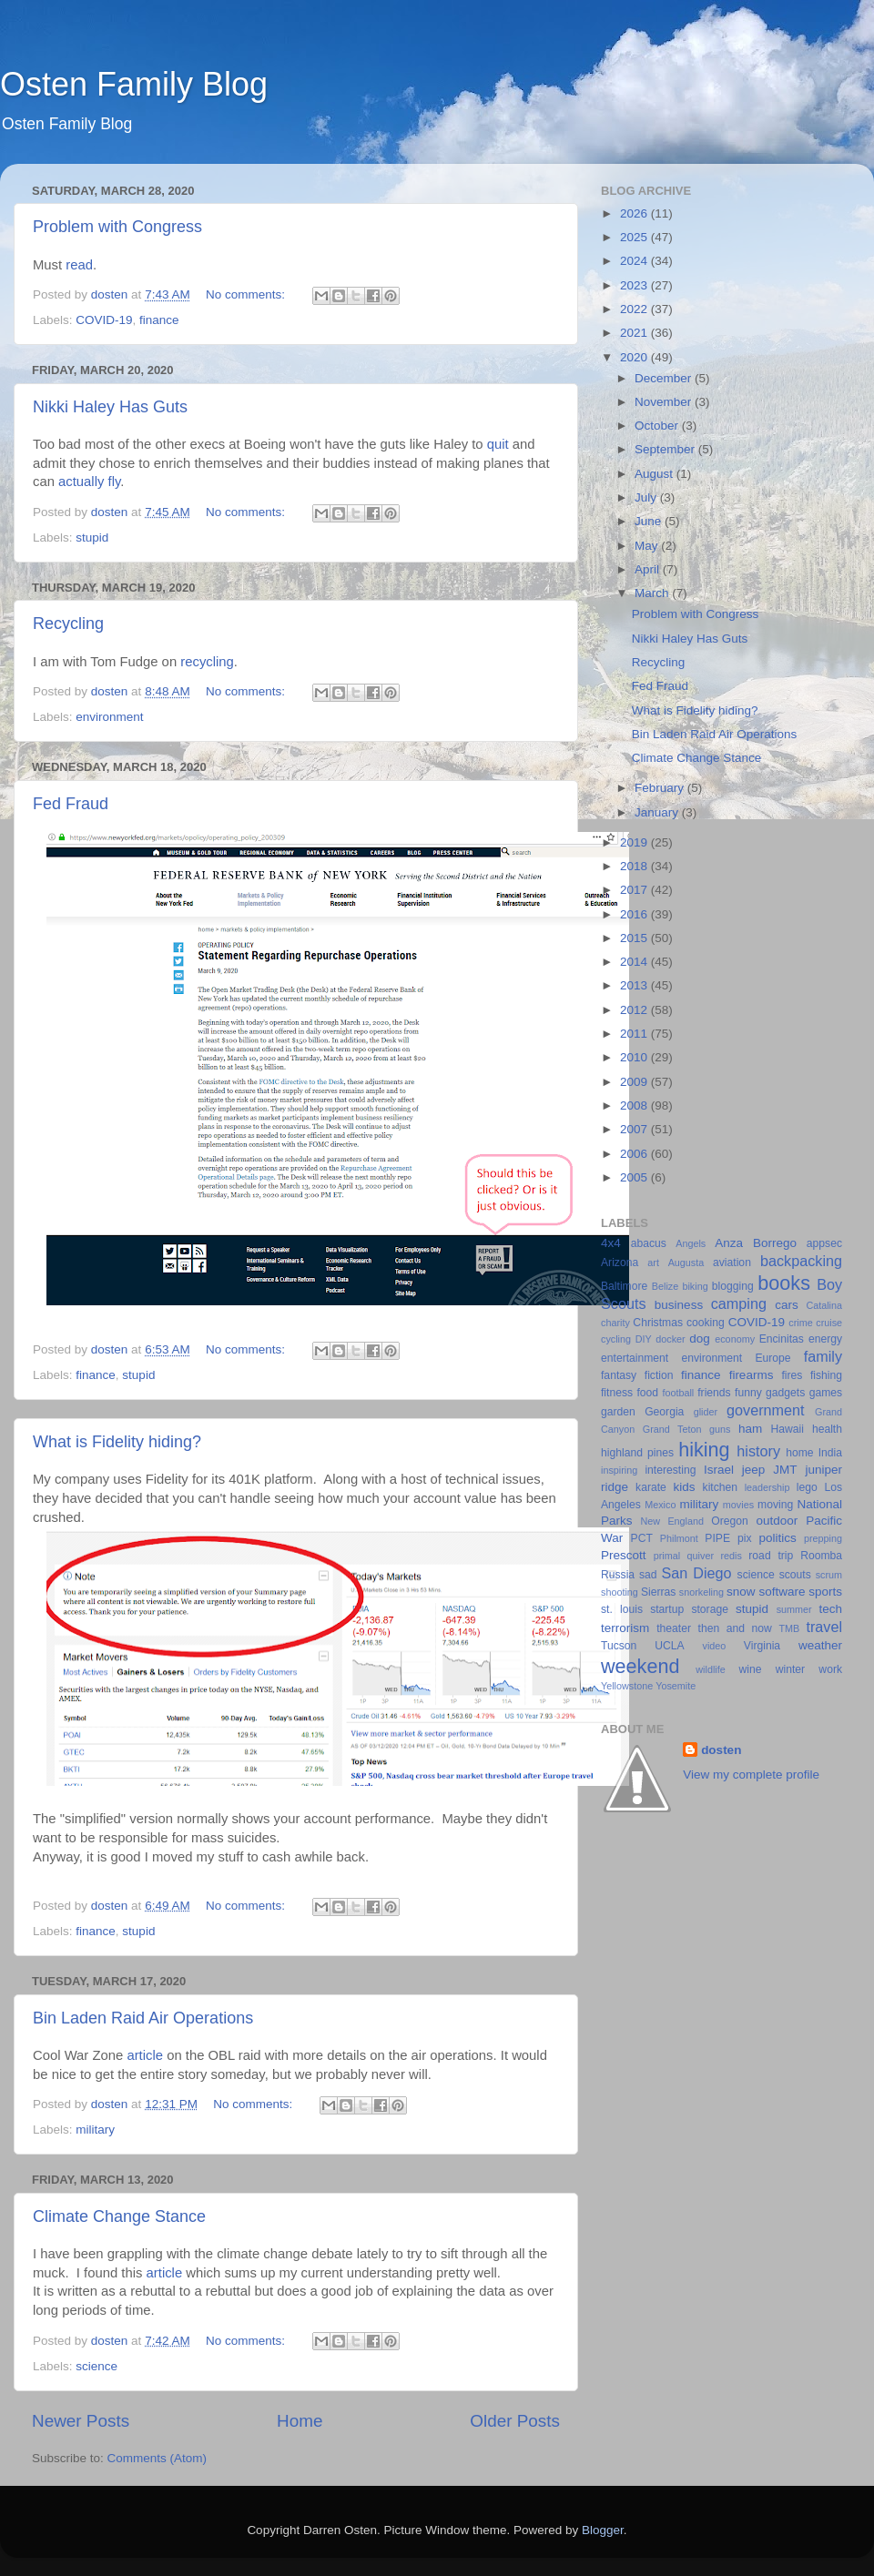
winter (790, 1669)
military (95, 2129)
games (825, 1392)
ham (750, 1428)
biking (694, 1286)
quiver (700, 1555)
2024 (635, 261)
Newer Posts (80, 2420)
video (715, 1645)
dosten (721, 1750)
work (830, 1669)
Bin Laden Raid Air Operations (143, 2018)
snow (741, 1591)
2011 (635, 1033)
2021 (635, 333)
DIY (643, 1339)
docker (670, 1339)
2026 (635, 213)
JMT (785, 1469)
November (665, 402)
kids (685, 1487)
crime (800, 1322)
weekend (640, 1666)
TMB (788, 1628)
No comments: (247, 294)
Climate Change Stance (119, 2216)
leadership (767, 1487)
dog (699, 1338)
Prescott (623, 1555)
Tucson (618, 1645)
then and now (735, 1628)
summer (794, 1609)
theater (673, 1628)
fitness (617, 1392)
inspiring (619, 1470)
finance (159, 320)
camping (739, 1303)
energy (825, 1339)
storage (709, 1609)
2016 (635, 914)
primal (667, 1555)
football (678, 1392)
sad (648, 1574)
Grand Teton (672, 1429)
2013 (635, 985)
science (96, 2366)
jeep (754, 1469)
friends (713, 1392)
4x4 (611, 1243)
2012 (635, 1010)
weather (820, 1645)
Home (299, 2420)
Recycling (68, 623)
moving (775, 1504)
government (765, 1410)
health (827, 1429)
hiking (703, 1449)
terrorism (625, 1628)
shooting (619, 1592)
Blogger (603, 2530)
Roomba (821, 1555)
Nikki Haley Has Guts (110, 407)
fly (114, 481)
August (655, 474)
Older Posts (515, 2420)
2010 (635, 1057)
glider (705, 1411)
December (665, 378)
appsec (824, 1243)
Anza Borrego (756, 1243)
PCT (642, 1538)
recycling (207, 661)
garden (618, 1411)
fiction (659, 1375)
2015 (635, 938)
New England (672, 1521)
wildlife (710, 1669)
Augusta (686, 1262)
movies (738, 1504)
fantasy (618, 1375)
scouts (795, 1574)
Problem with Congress (117, 227)
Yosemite (676, 1685)
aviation (732, 1262)
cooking (705, 1322)
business (679, 1305)
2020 (635, 357)
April (649, 569)
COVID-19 (104, 320)
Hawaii (787, 1429)
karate (650, 1487)
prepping (823, 1538)
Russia (618, 1574)
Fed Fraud (70, 804)
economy (735, 1339)
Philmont (679, 1538)
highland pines (637, 1452)
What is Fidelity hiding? (117, 1442)
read (79, 265)
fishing (826, 1375)
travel (824, 1626)
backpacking (801, 1261)
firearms (751, 1375)
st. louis (622, 1609)
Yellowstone (627, 1685)
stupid (92, 537)
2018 (635, 866)
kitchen (720, 1487)
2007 (635, 1129)
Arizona (619, 1262)
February (661, 788)
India (830, 1452)
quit (498, 444)
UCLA (669, 1645)
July (647, 497)
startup (667, 1609)
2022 (635, 309)
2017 (635, 890)
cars (786, 1305)
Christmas (658, 1322)
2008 (635, 1105)
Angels (691, 1243)
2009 (635, 1082)
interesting (670, 1470)
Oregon (729, 1521)
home (799, 1452)
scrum (829, 1574)
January (658, 812)
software (781, 1591)
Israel (719, 1469)
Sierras (658, 1592)
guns (719, 1429)
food (647, 1392)
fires (791, 1375)
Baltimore (624, 1286)
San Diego (696, 1573)
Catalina (824, 1305)
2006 (635, 1154)
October (658, 425)
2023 (635, 285)
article (145, 2055)
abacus (648, 1243)
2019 (635, 842)
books (783, 1283)
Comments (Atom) (157, 2458)
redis (730, 1555)
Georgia (664, 1411)
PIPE (717, 1538)
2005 (635, 1177)
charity (615, 1322)
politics (777, 1538)
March (653, 593)
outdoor (777, 1520)
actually (81, 481)
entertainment (634, 1358)
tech (830, 1609)
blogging (733, 1286)
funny (748, 1392)
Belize (665, 1286)
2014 (635, 962)
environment (109, 717)
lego (807, 1487)
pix (744, 1538)
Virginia (762, 1645)
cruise (829, 1322)
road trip (770, 1555)
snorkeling (701, 1592)
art (653, 1262)
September (666, 449)
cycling (616, 1339)
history (758, 1451)
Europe (772, 1358)
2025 (635, 237)
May (648, 546)
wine (750, 1669)
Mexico (660, 1504)
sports (825, 1591)
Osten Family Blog (134, 84)
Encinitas (781, 1339)
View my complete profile (751, 1774)
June (650, 521)
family (823, 1356)
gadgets (785, 1392)
